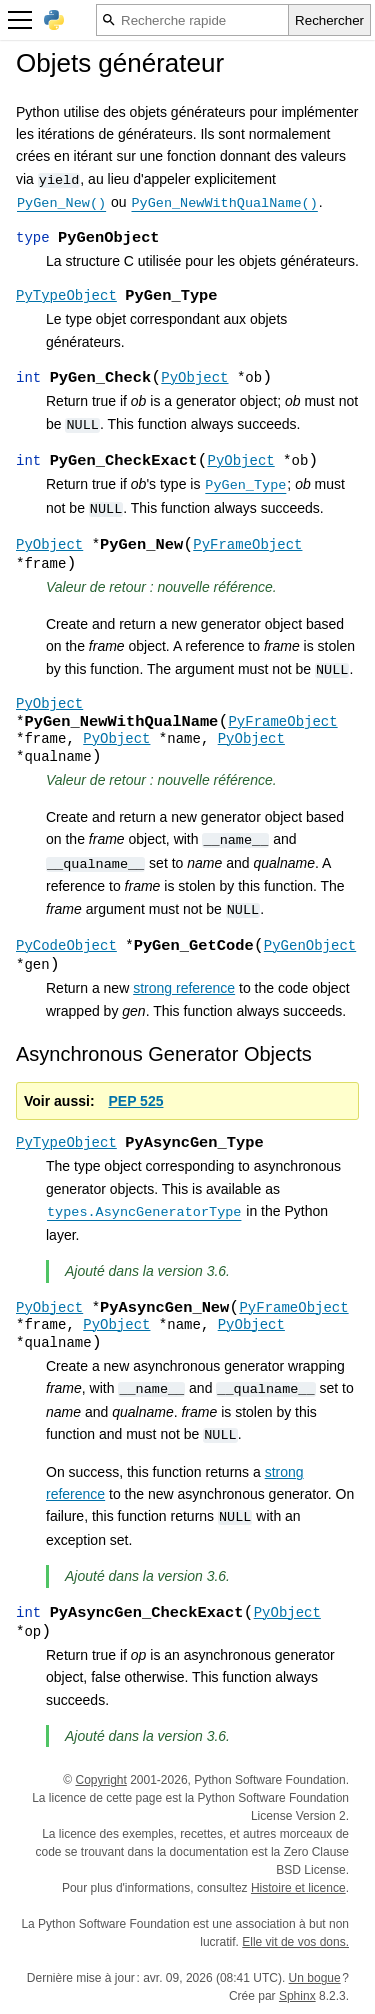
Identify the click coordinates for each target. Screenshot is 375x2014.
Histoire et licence (298, 1888)
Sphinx (297, 1996)
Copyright (100, 1780)
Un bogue (315, 1978)
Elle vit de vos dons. (295, 1942)
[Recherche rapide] (192, 20)
